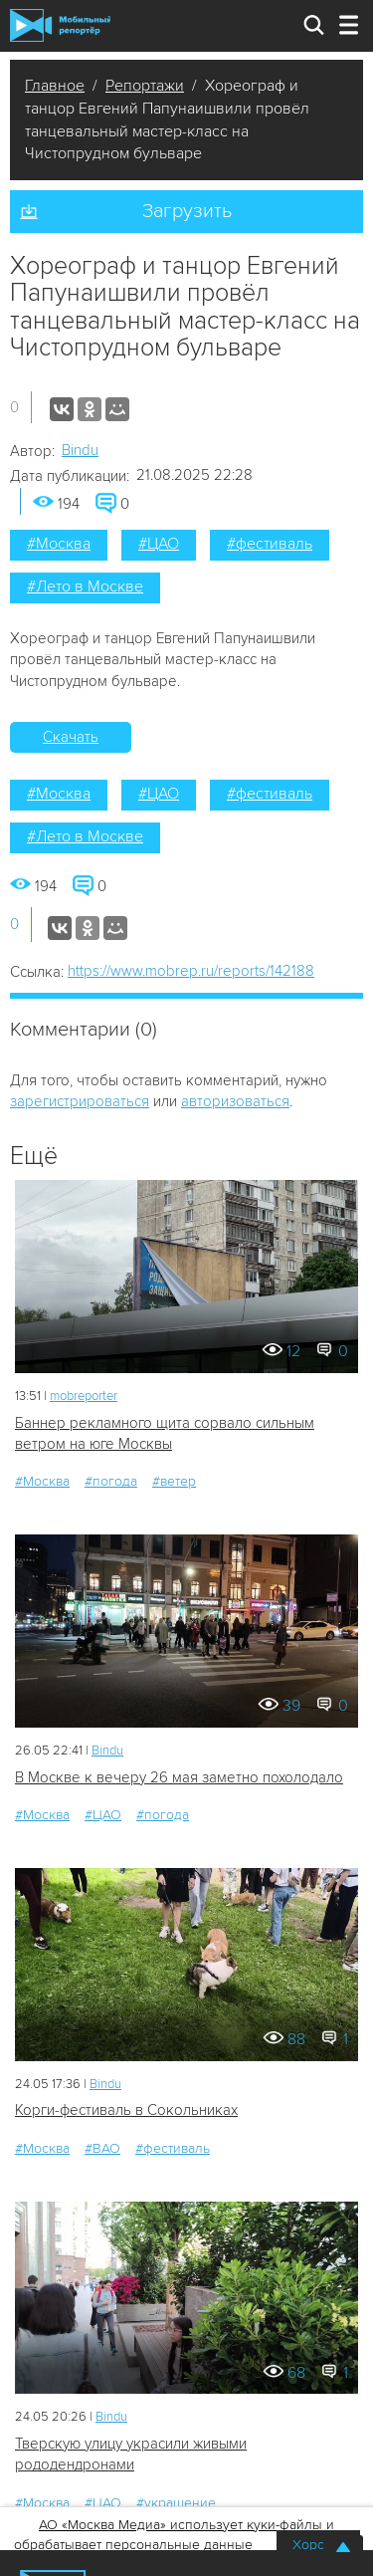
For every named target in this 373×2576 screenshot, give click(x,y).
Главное (55, 86)
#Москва (59, 544)
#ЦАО (158, 544)
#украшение (176, 2502)
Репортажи (144, 86)
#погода (111, 1481)
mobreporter (83, 1396)
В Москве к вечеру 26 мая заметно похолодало (179, 1777)
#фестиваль (269, 544)
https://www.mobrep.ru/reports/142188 (191, 971)
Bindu (80, 450)
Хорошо (318, 2544)
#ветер (174, 1481)
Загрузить (187, 211)
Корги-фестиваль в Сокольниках (126, 2110)
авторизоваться (235, 1101)
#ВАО (102, 2148)
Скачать (70, 737)
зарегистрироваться (79, 1101)
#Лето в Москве (85, 586)
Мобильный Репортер (60, 25)
